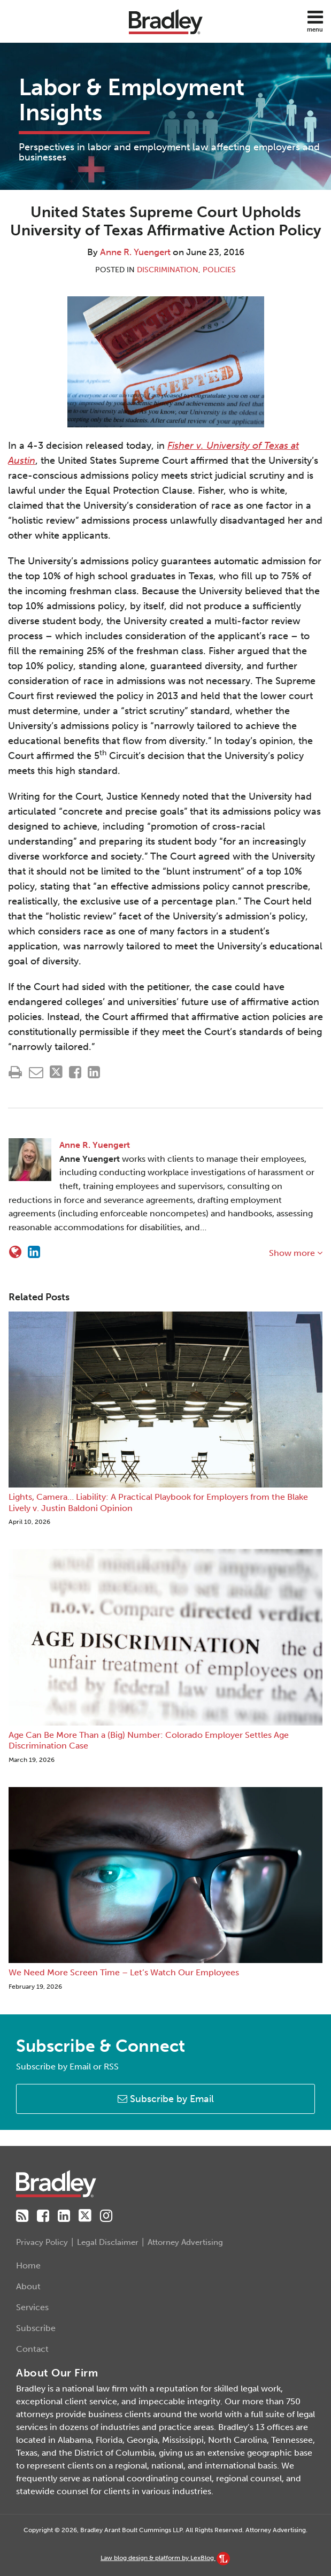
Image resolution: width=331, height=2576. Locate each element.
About (28, 2286)
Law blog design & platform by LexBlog (165, 2558)
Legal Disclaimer (107, 2242)
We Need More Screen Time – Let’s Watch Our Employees (124, 1972)
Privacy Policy (42, 2242)
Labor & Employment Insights (131, 100)
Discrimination (167, 269)
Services (32, 2307)
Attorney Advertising (185, 2242)
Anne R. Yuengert (135, 252)
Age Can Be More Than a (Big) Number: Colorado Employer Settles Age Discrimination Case (149, 1740)
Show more (295, 1253)
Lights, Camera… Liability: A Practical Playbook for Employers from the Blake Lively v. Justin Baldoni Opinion (158, 1502)
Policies (219, 269)
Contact (32, 2349)
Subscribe (36, 2328)
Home (28, 2265)
